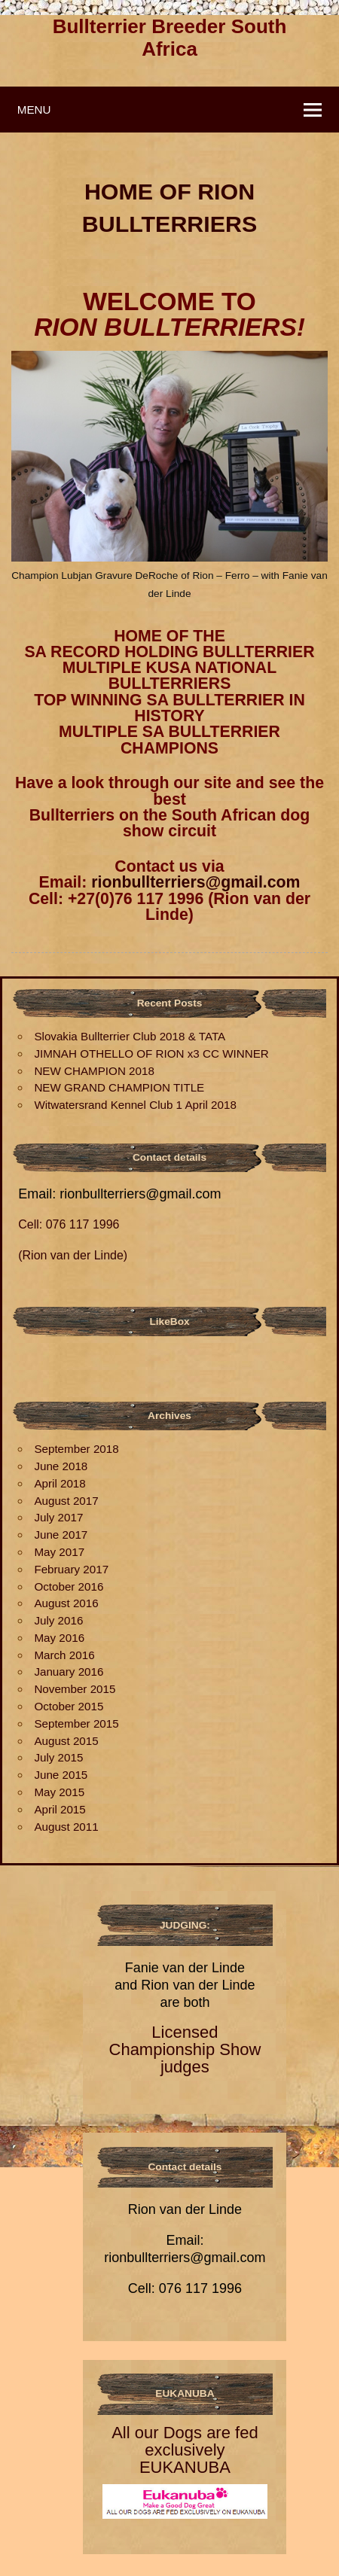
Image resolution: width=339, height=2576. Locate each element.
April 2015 (59, 1809)
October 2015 (68, 1706)
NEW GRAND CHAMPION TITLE (119, 1087)
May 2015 (59, 1792)
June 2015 (60, 1774)
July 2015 (58, 1757)
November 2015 (74, 1688)
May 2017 (59, 1551)
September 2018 (76, 1448)
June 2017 (60, 1534)
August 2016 (66, 1603)
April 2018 (59, 1483)
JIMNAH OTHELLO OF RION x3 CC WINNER (151, 1053)
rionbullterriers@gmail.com (195, 882)
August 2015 (66, 1740)
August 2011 (66, 1826)
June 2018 (60, 1466)
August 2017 (66, 1500)
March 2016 (64, 1655)
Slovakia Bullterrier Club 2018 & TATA (129, 1036)
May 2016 (59, 1637)
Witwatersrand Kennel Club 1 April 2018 (135, 1104)
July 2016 (58, 1620)
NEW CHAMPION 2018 (94, 1070)
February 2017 (71, 1569)
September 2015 (76, 1723)
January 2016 (68, 1671)
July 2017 (58, 1517)
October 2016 (68, 1586)
